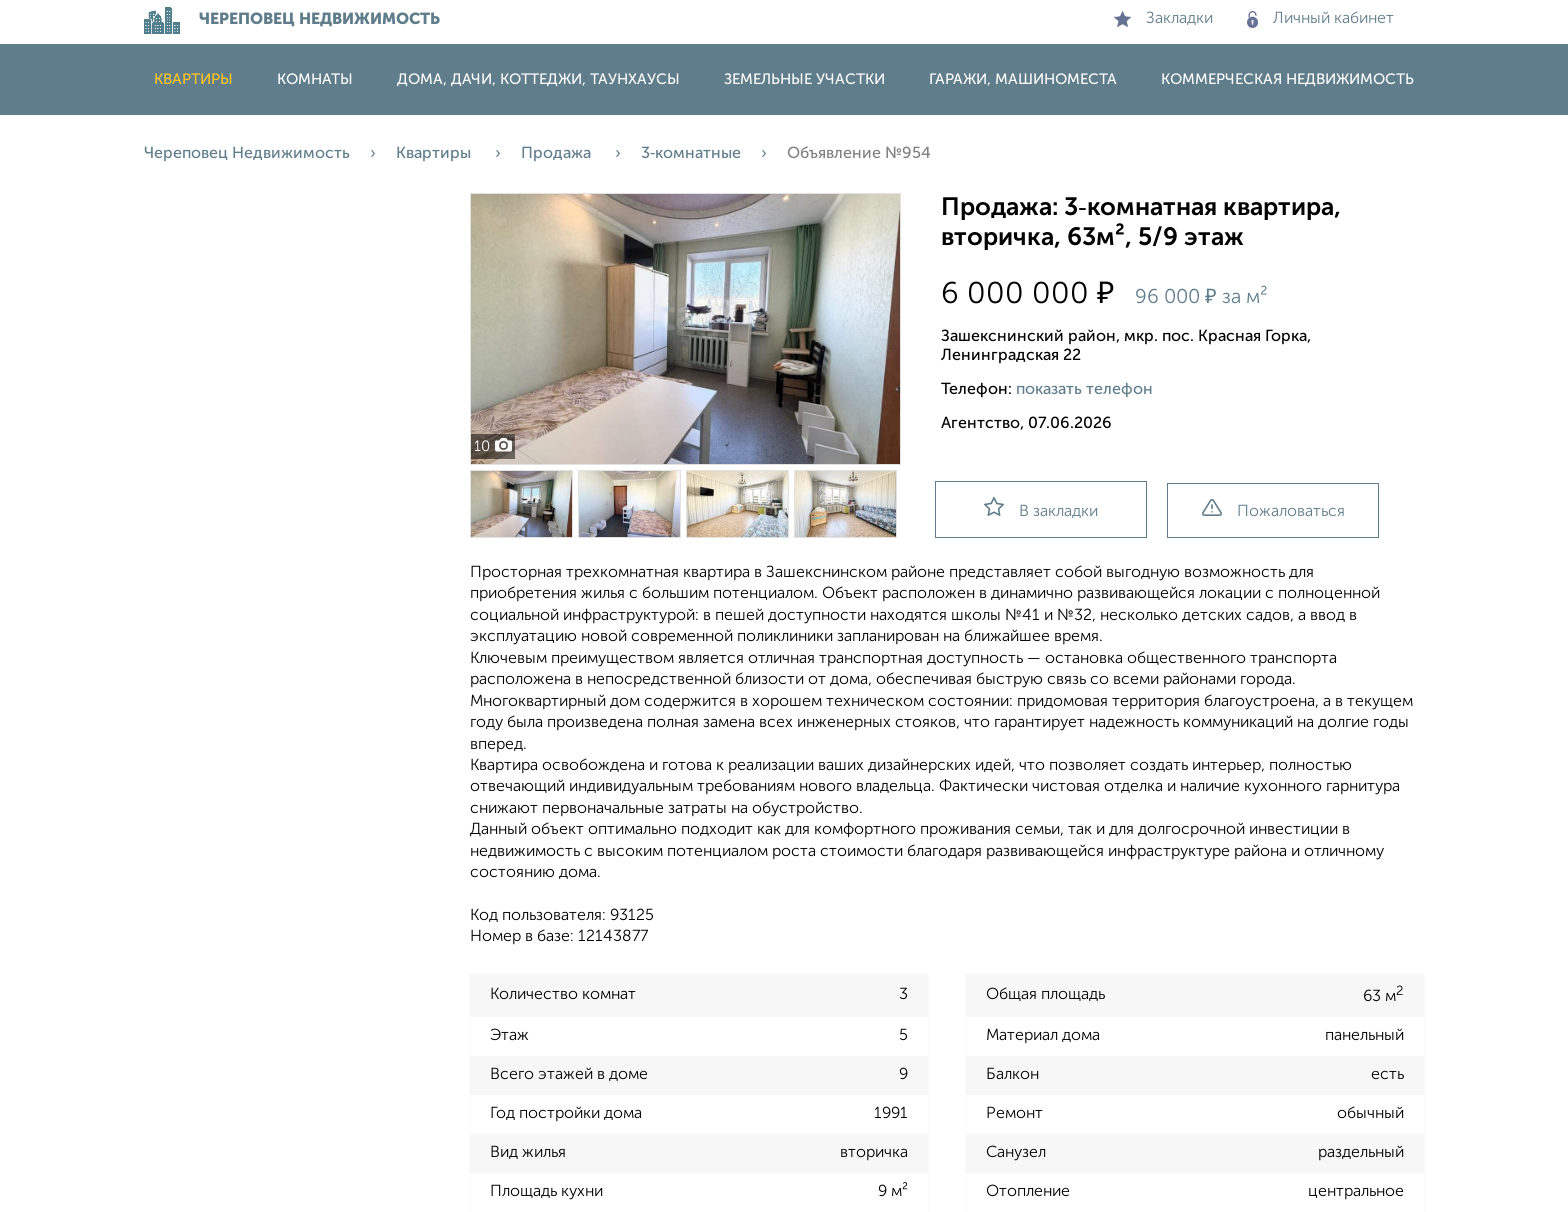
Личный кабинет (1320, 19)
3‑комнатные (691, 154)
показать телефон (1084, 390)
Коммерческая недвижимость (1287, 79)
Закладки (1163, 19)
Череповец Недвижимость (247, 154)
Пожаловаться (1273, 509)
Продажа (558, 154)
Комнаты (315, 79)
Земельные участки (804, 79)
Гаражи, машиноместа (1023, 79)
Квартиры (193, 79)
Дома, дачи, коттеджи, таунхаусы (538, 79)
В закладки (1041, 508)
